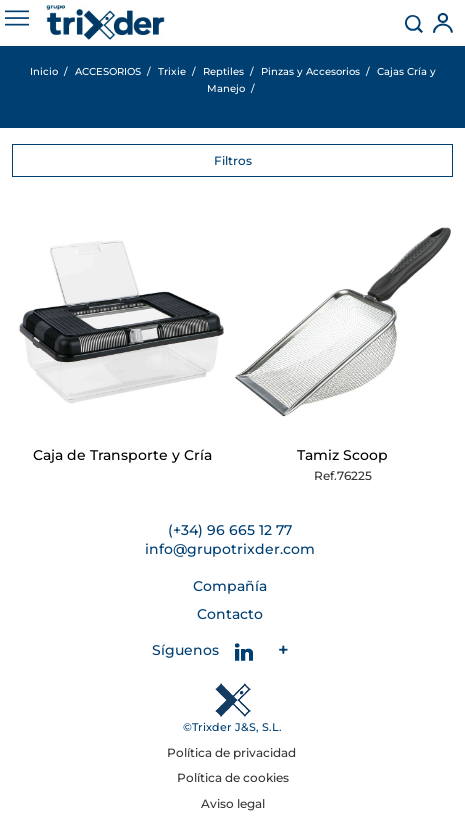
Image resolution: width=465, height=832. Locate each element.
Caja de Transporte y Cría (122, 455)
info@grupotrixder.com (230, 549)
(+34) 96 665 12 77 (230, 530)
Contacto (230, 614)
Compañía (230, 586)
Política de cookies (233, 777)
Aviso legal (233, 803)
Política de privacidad (233, 752)
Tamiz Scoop (342, 455)
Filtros (233, 160)
